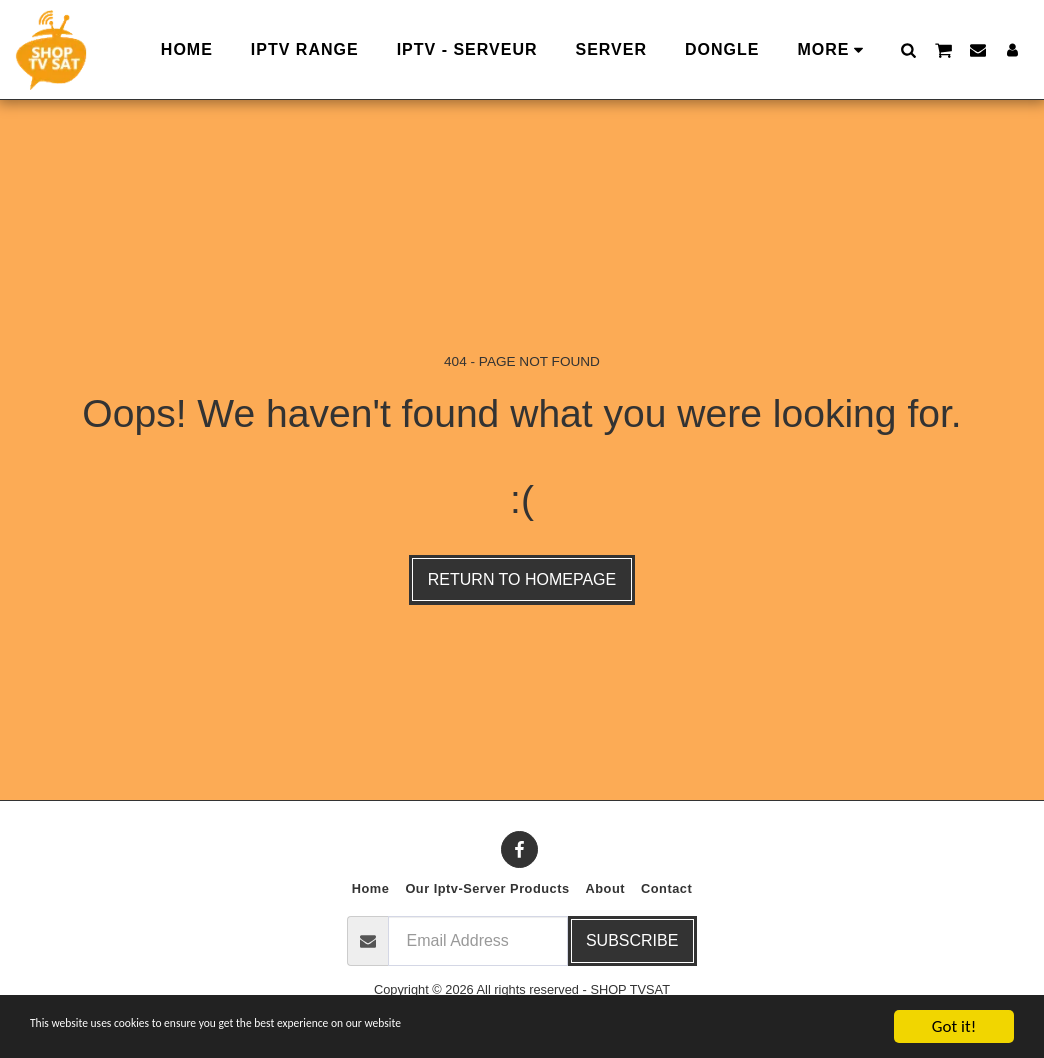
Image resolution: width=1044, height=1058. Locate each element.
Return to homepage (522, 579)
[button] (908, 49)
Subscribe (632, 940)
